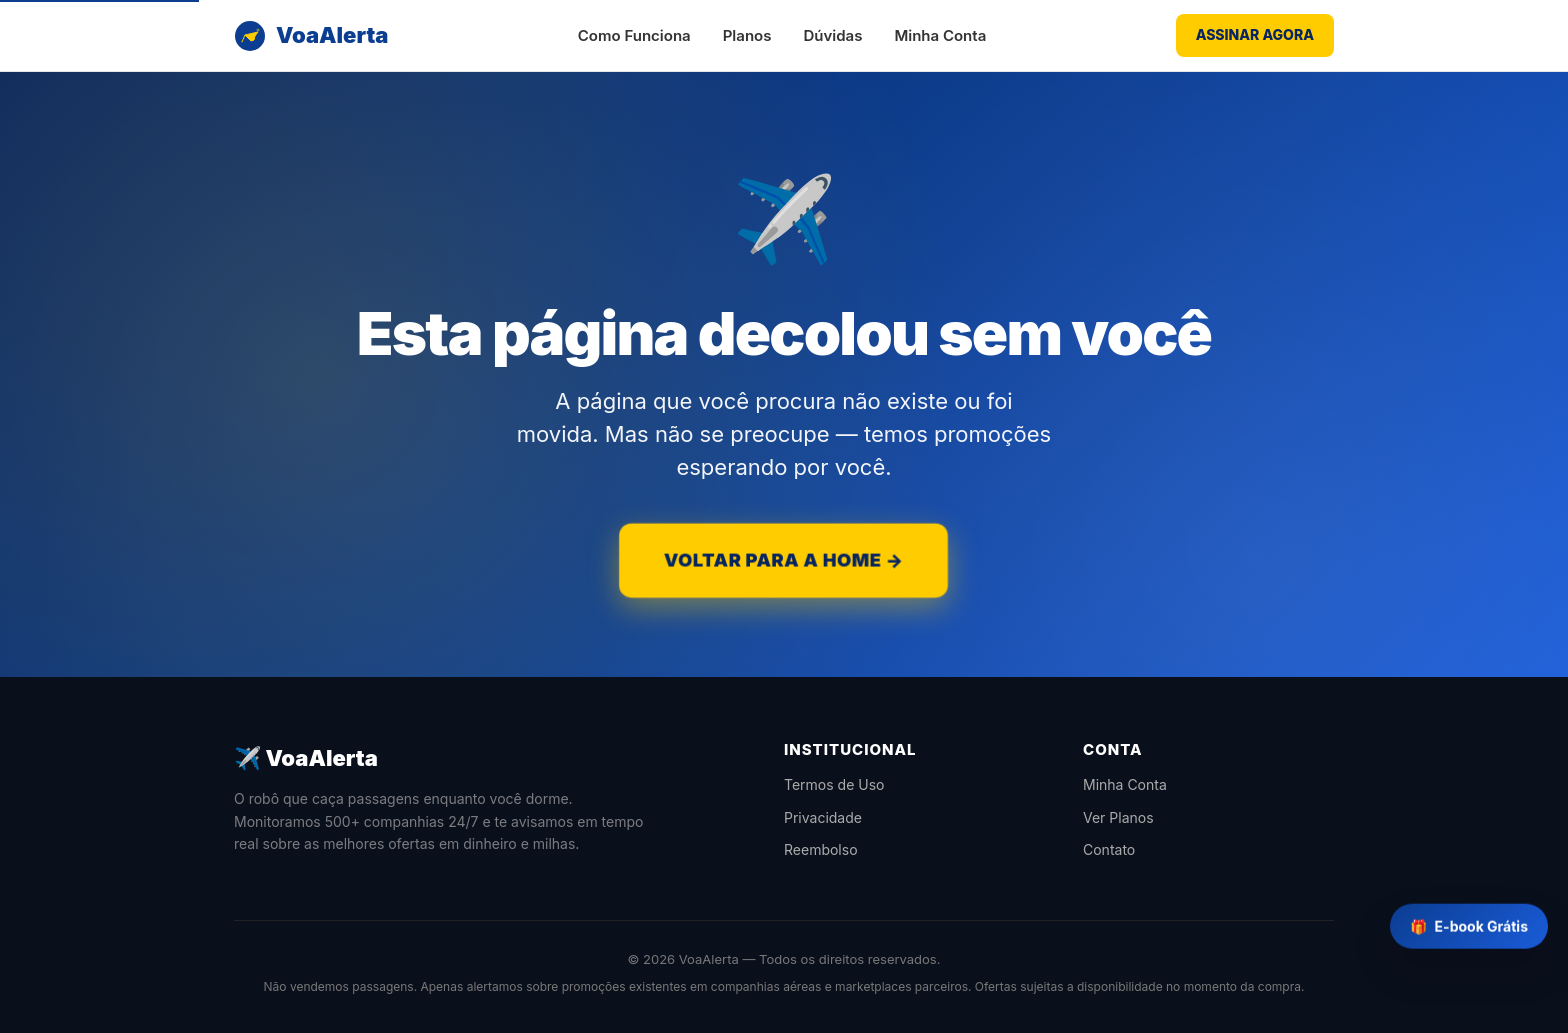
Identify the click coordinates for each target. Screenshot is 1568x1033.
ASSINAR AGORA (1255, 34)
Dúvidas (832, 35)
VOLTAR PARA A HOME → (784, 559)
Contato (1109, 849)
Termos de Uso (834, 784)
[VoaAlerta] (311, 35)
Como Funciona (634, 35)
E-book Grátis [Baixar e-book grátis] (1469, 927)
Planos (747, 35)
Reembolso (821, 849)
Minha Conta (940, 35)
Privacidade (823, 817)
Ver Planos (1118, 817)
